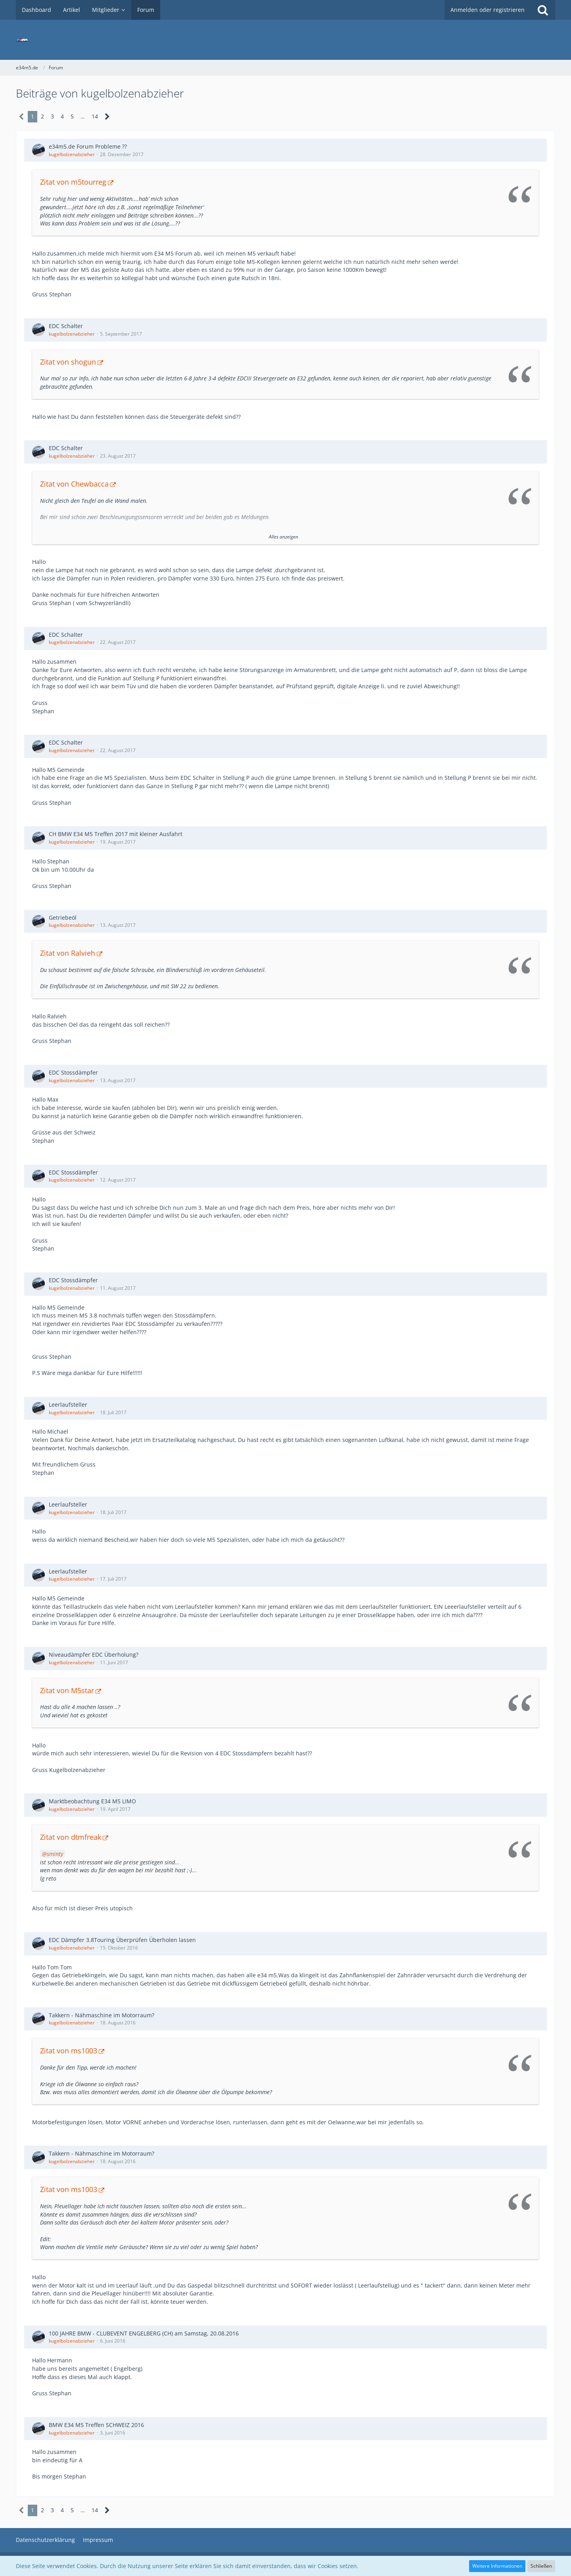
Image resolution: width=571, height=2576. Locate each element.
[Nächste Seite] (107, 116)
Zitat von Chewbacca (74, 484)
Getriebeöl (63, 917)
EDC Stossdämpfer (73, 1072)
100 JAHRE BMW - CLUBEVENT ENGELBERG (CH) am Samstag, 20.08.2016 (144, 2333)
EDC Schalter (66, 326)
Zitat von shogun (68, 362)
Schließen (541, 2566)
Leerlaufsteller (68, 1404)
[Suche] (543, 10)
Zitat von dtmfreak (70, 1837)
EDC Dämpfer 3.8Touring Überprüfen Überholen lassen (122, 1940)
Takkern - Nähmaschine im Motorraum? (101, 2015)
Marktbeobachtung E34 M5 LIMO (92, 1801)
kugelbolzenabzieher (72, 154)
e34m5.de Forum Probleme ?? (88, 146)
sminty (55, 1854)
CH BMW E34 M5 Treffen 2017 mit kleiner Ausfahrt (115, 834)
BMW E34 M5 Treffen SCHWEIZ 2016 (96, 2425)
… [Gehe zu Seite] (82, 116)
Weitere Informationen (497, 2566)
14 (95, 116)
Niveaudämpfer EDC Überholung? (93, 1654)
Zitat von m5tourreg (73, 182)
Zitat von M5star (67, 1690)
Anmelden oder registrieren (487, 9)
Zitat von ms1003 (68, 2050)
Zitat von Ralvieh (67, 953)
